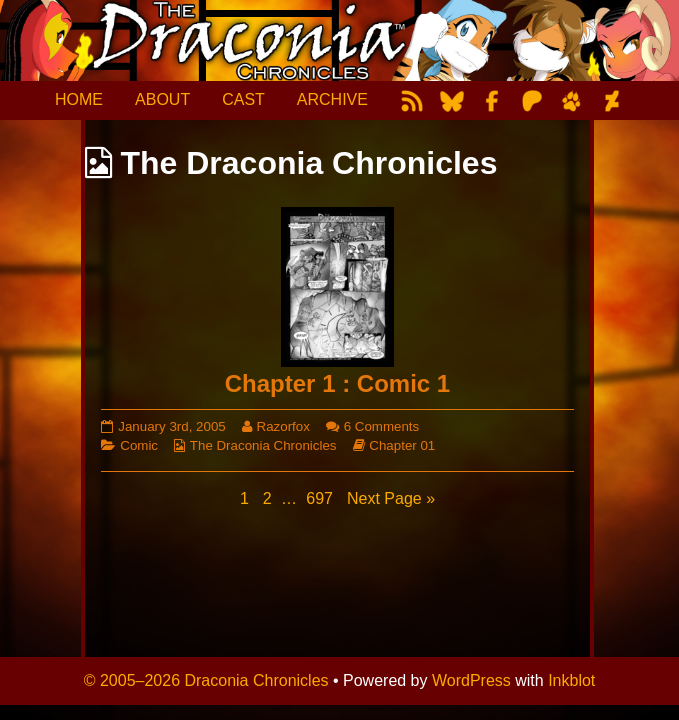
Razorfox (283, 426)
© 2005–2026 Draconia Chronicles (206, 680)
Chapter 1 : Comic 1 (337, 383)
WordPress (471, 680)
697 (321, 497)
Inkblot (571, 680)
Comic (139, 445)
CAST (243, 99)
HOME (79, 99)
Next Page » (391, 498)
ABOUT (162, 99)
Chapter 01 (402, 445)
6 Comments (382, 426)
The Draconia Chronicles (263, 445)
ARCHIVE (332, 99)
